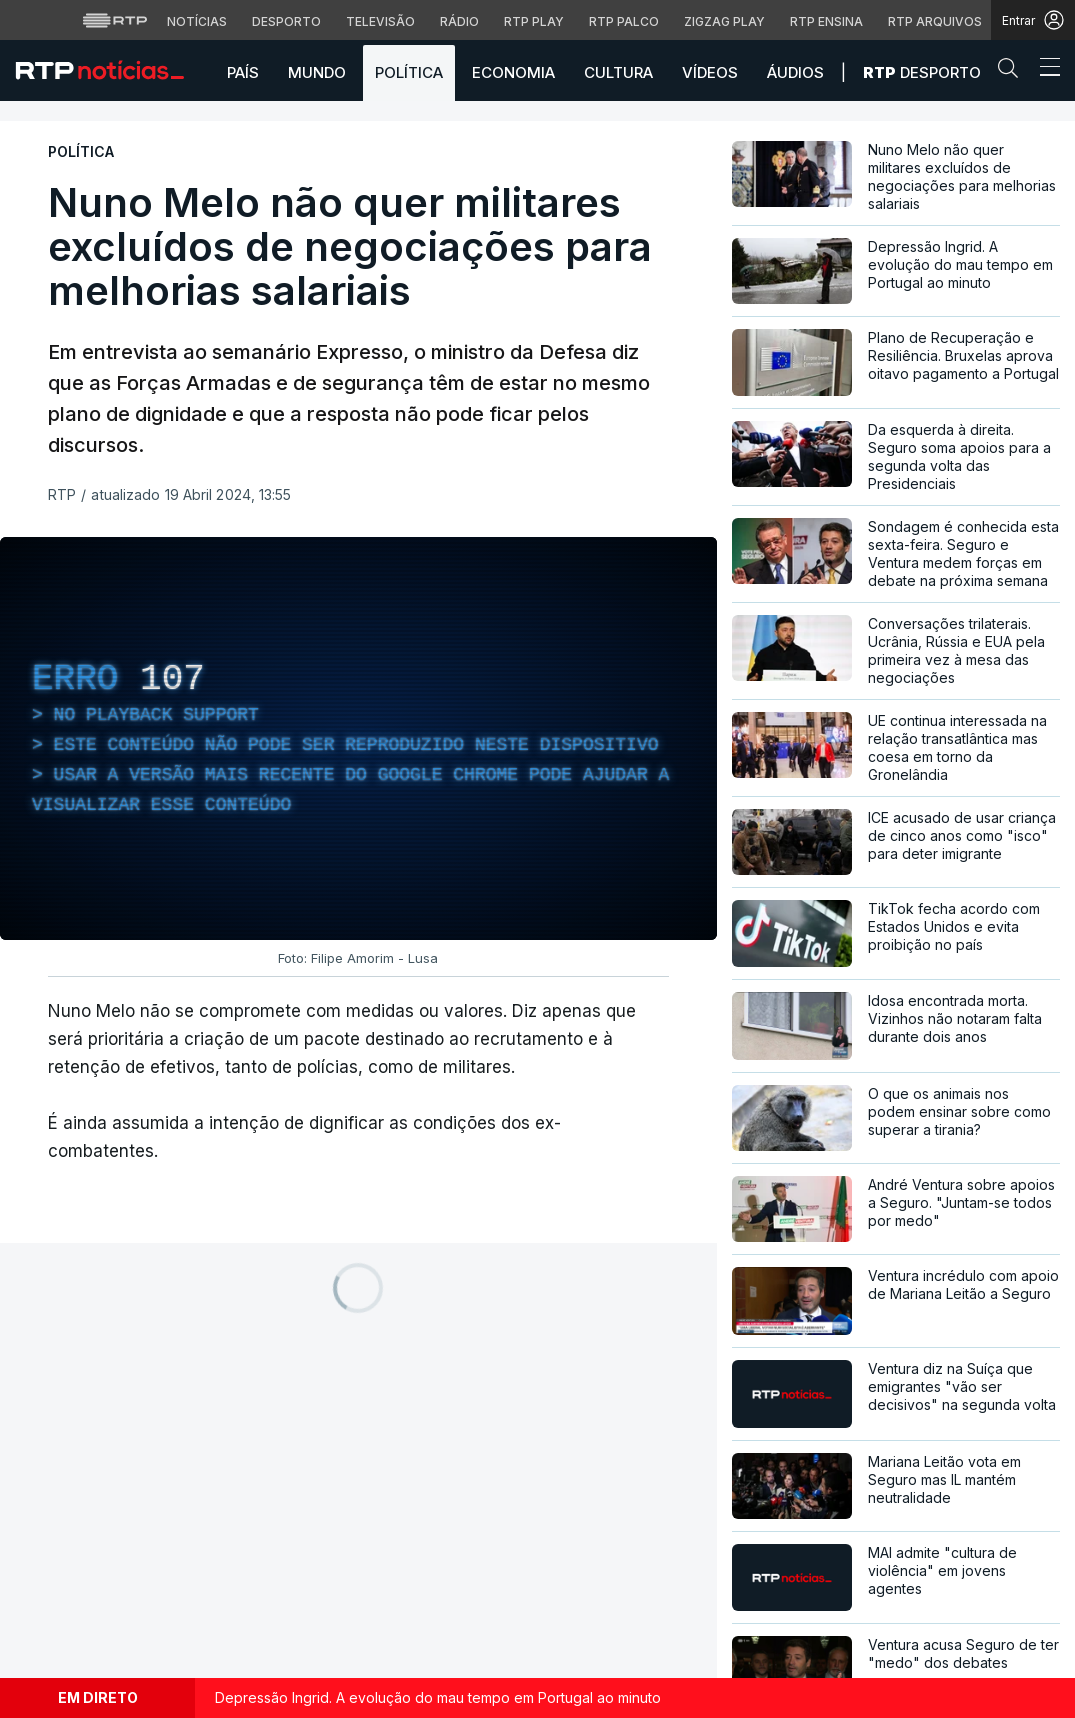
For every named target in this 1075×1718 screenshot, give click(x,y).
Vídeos (710, 72)
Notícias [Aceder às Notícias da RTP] (197, 21)
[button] (1013, 72)
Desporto (922, 72)
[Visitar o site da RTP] (115, 20)
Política (409, 72)
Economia (513, 72)
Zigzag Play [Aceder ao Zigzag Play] (724, 21)
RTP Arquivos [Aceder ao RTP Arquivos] (935, 21)
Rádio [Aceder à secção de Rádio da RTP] (459, 21)
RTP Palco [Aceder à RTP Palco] (624, 21)
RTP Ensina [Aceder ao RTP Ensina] (826, 21)
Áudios (795, 72)
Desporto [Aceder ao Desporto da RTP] (286, 21)
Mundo (317, 72)
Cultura (618, 72)
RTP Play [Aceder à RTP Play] (534, 21)
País (243, 72)
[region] (358, 738)
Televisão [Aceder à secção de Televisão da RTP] (380, 21)
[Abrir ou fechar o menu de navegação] (1044, 70)
